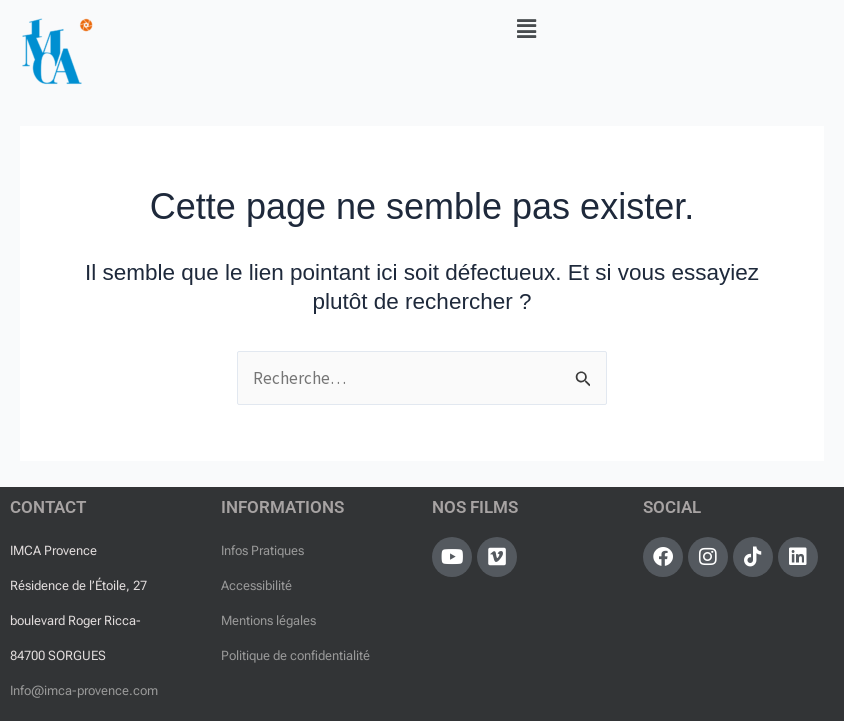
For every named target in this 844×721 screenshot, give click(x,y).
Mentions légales (268, 620)
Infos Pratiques (262, 550)
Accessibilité (256, 585)
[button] (526, 28)
